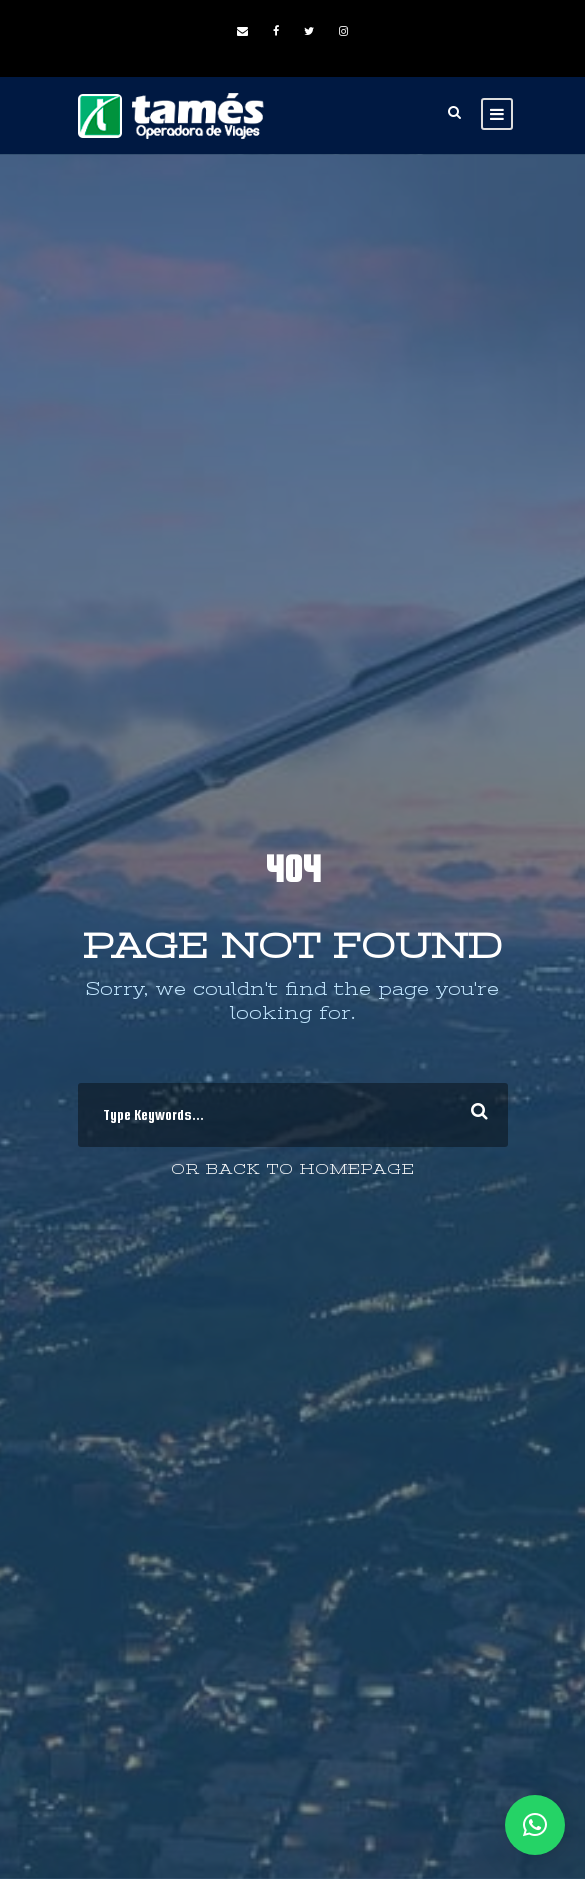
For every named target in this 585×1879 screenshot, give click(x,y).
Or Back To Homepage (293, 1169)
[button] (535, 1825)
